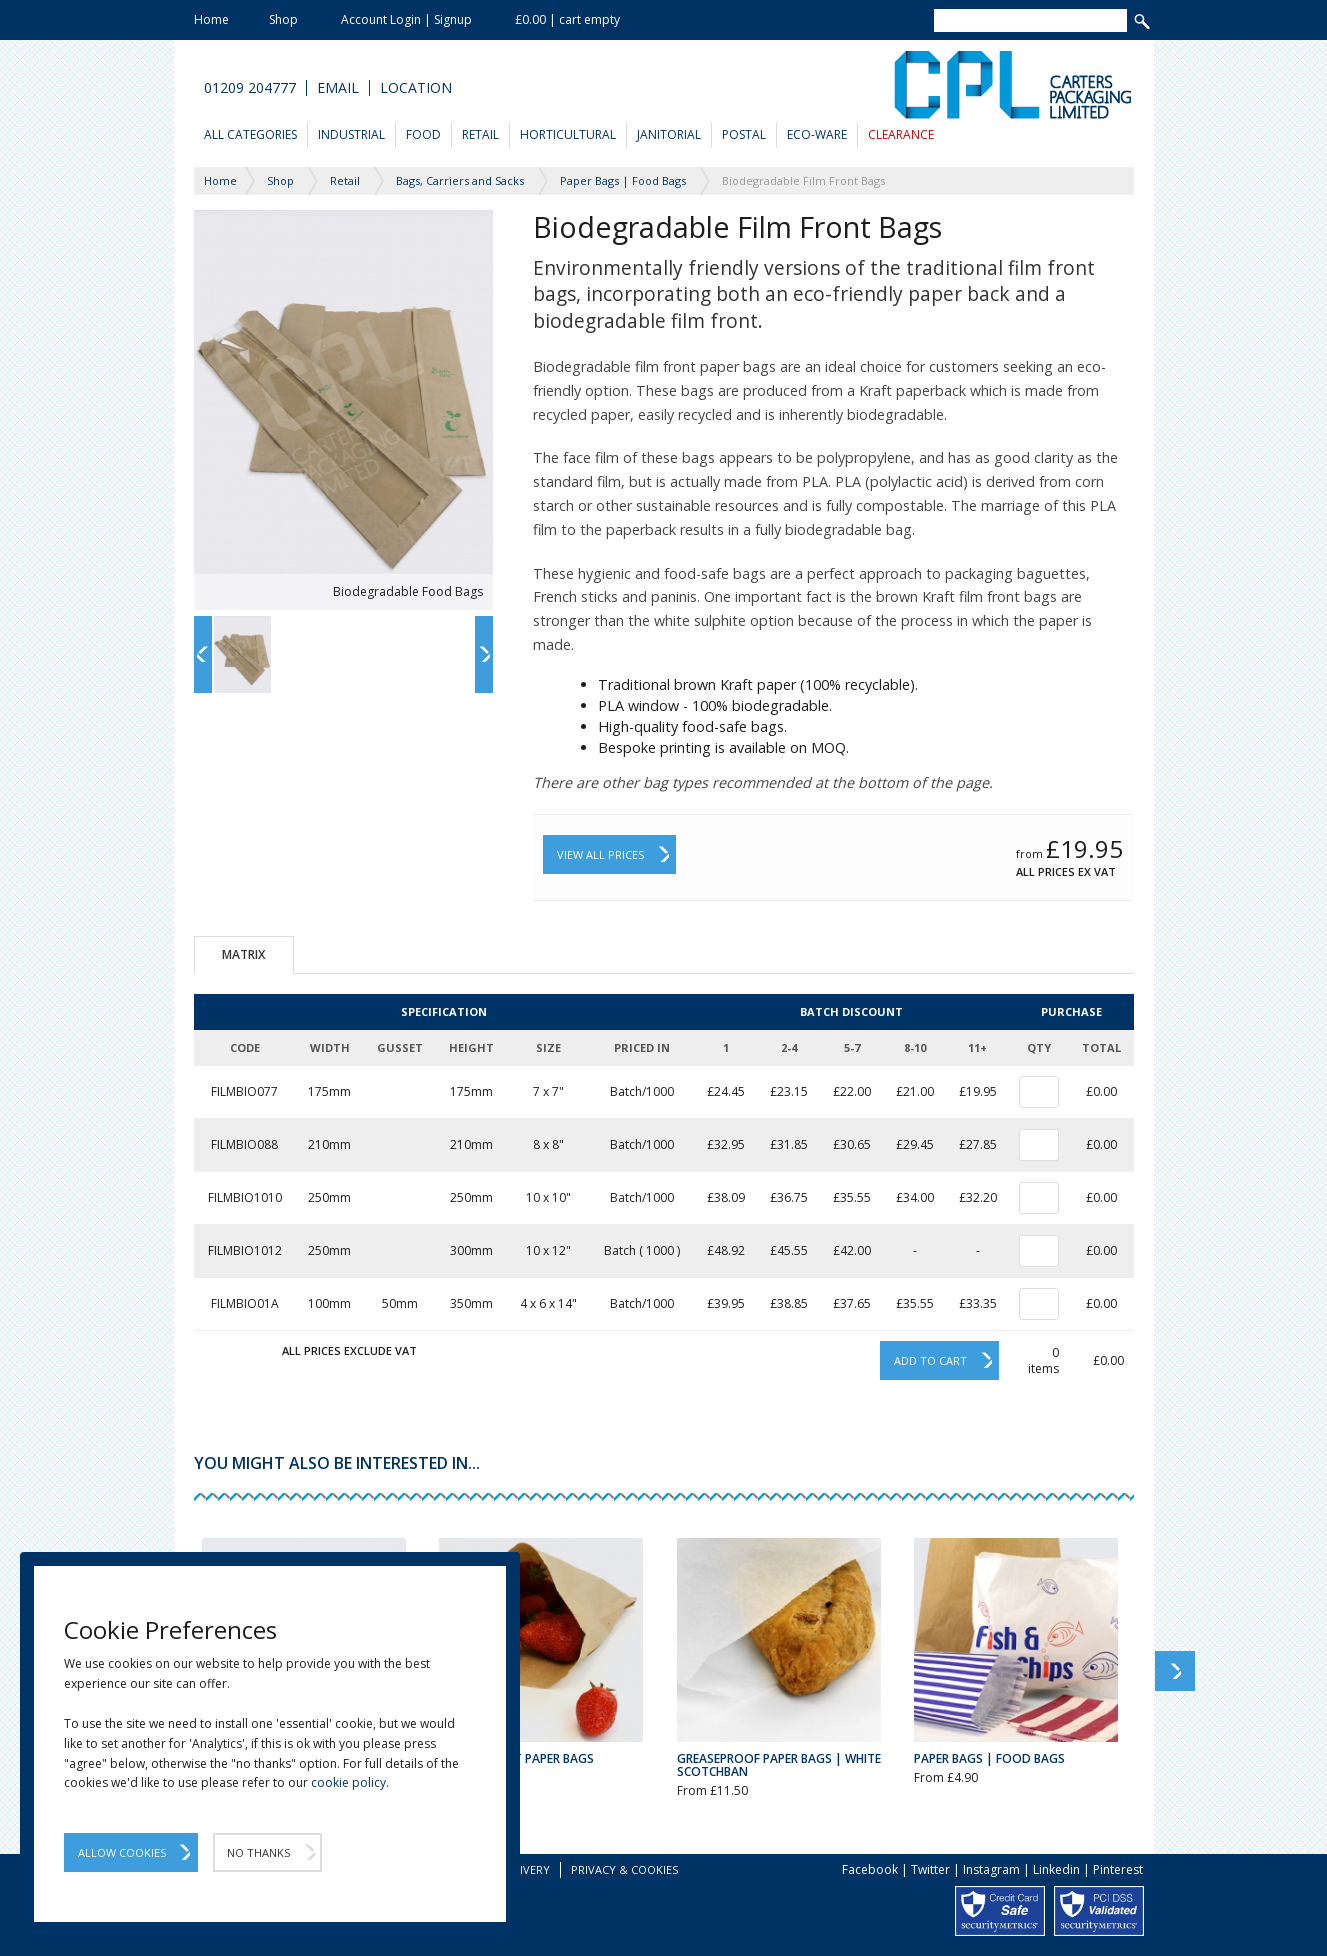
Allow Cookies (122, 1852)
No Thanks (258, 1852)
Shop (283, 19)
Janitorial (669, 134)
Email (338, 88)
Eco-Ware (817, 134)
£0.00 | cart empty (567, 19)
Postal (744, 134)
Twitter (930, 1869)
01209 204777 (250, 88)
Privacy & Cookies (624, 1869)
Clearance (901, 134)
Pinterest (1118, 1869)
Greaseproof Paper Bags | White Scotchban (779, 1765)
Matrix (243, 954)
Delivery (525, 1869)
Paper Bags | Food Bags (989, 1758)
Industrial (351, 134)
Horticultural (568, 134)
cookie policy (348, 1782)
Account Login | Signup (406, 19)
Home (211, 19)
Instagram (991, 1869)
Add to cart (930, 1360)
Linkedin (1056, 1869)
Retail (480, 134)
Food (423, 134)
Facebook (870, 1869)
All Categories (250, 134)
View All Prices (600, 854)
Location (416, 88)
